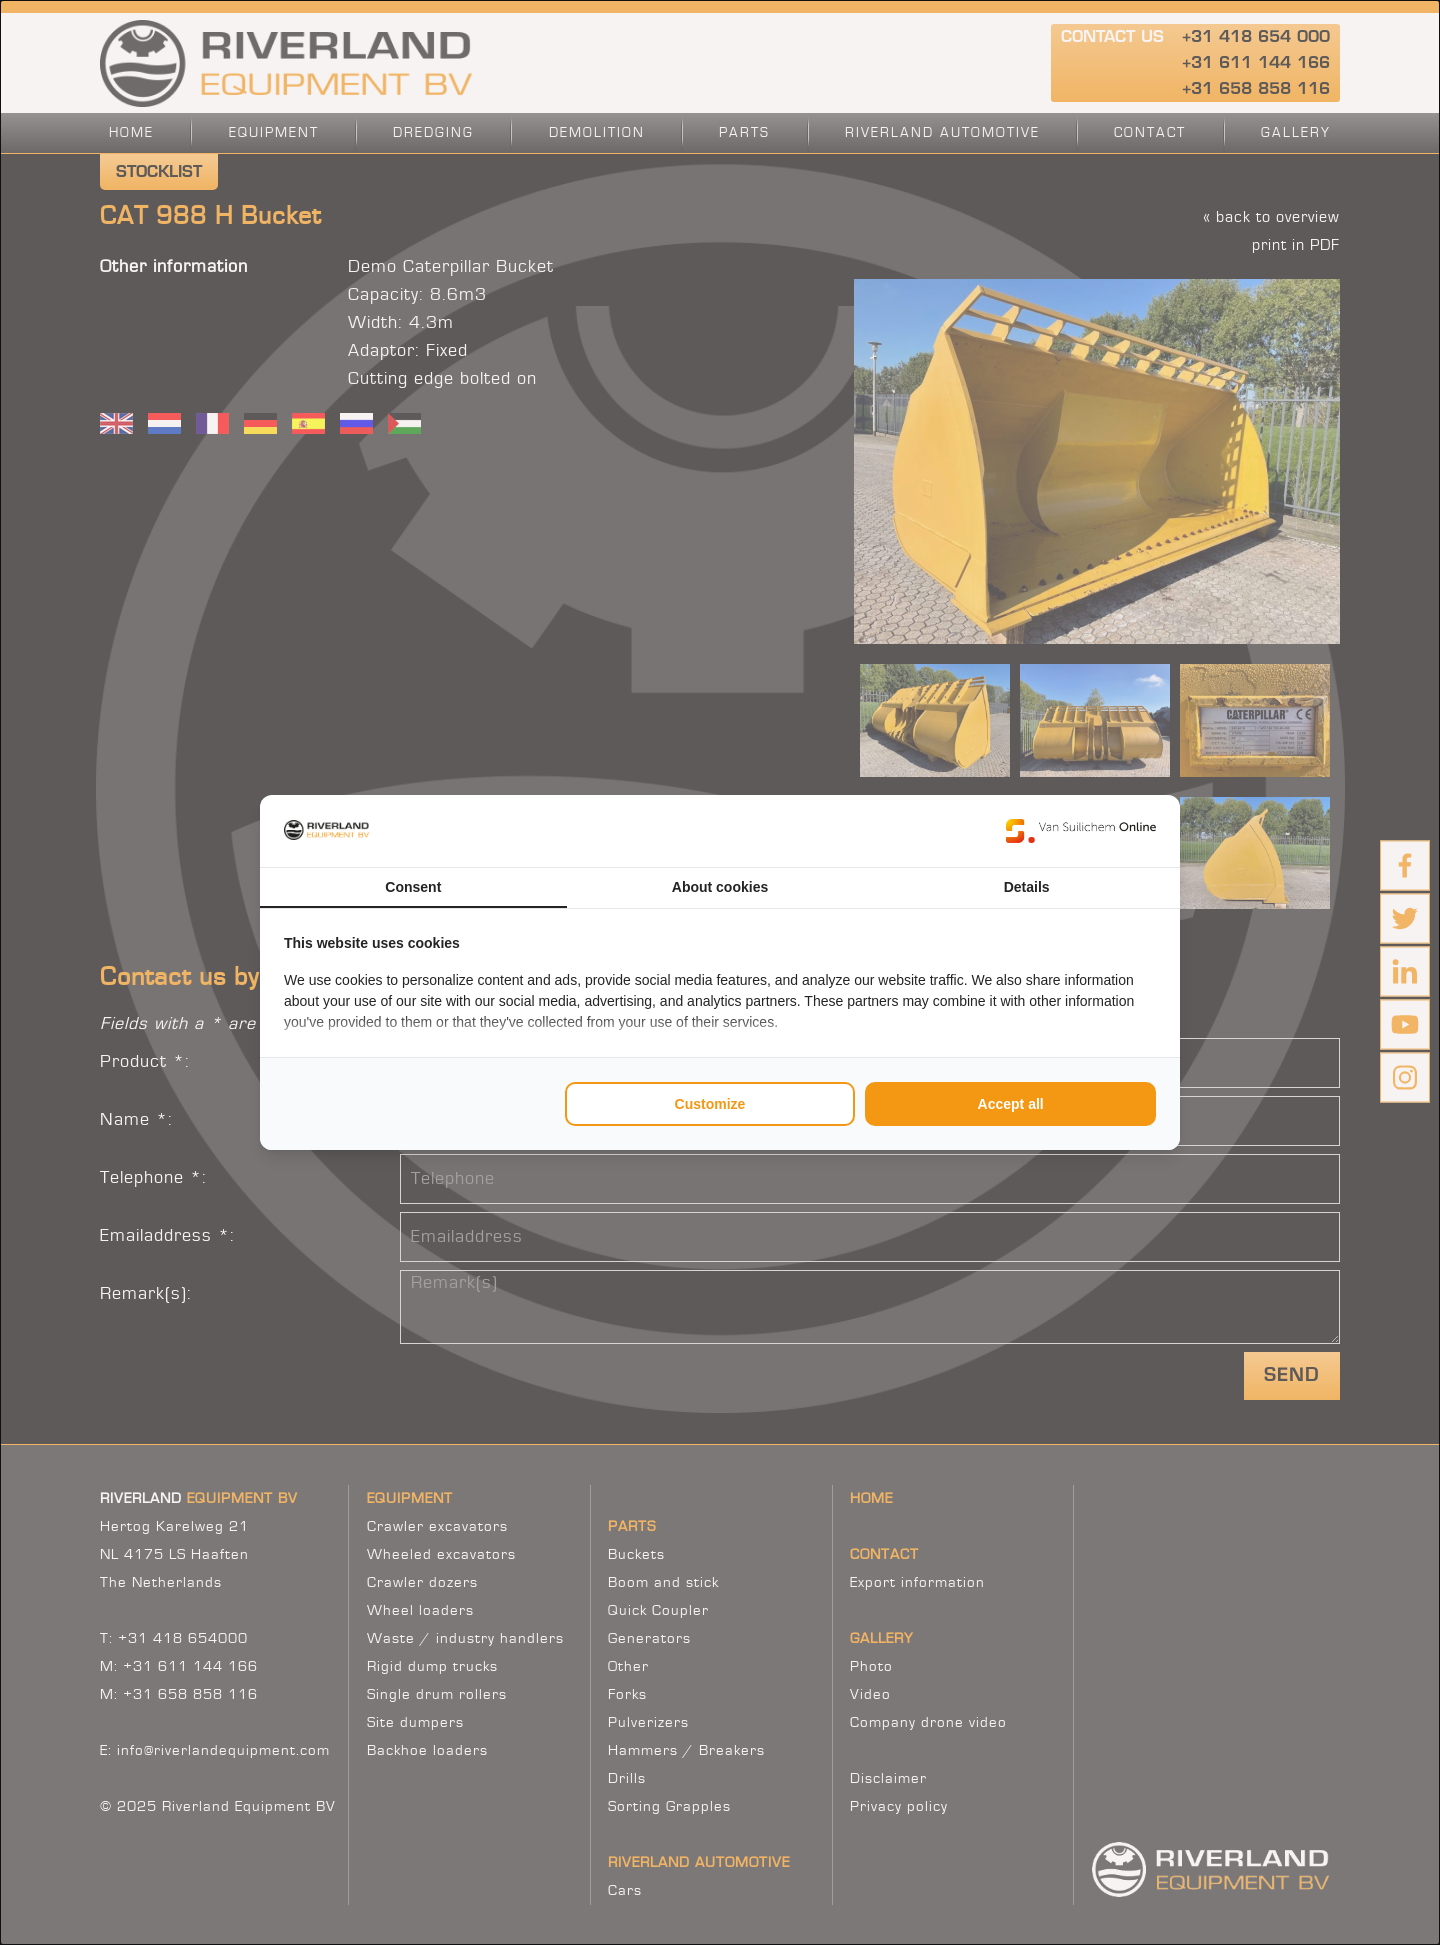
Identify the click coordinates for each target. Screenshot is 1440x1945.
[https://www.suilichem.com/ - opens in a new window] (1081, 831)
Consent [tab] (413, 887)
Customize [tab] (710, 1104)
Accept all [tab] (1011, 1104)
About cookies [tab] (720, 887)
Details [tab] (1027, 887)
